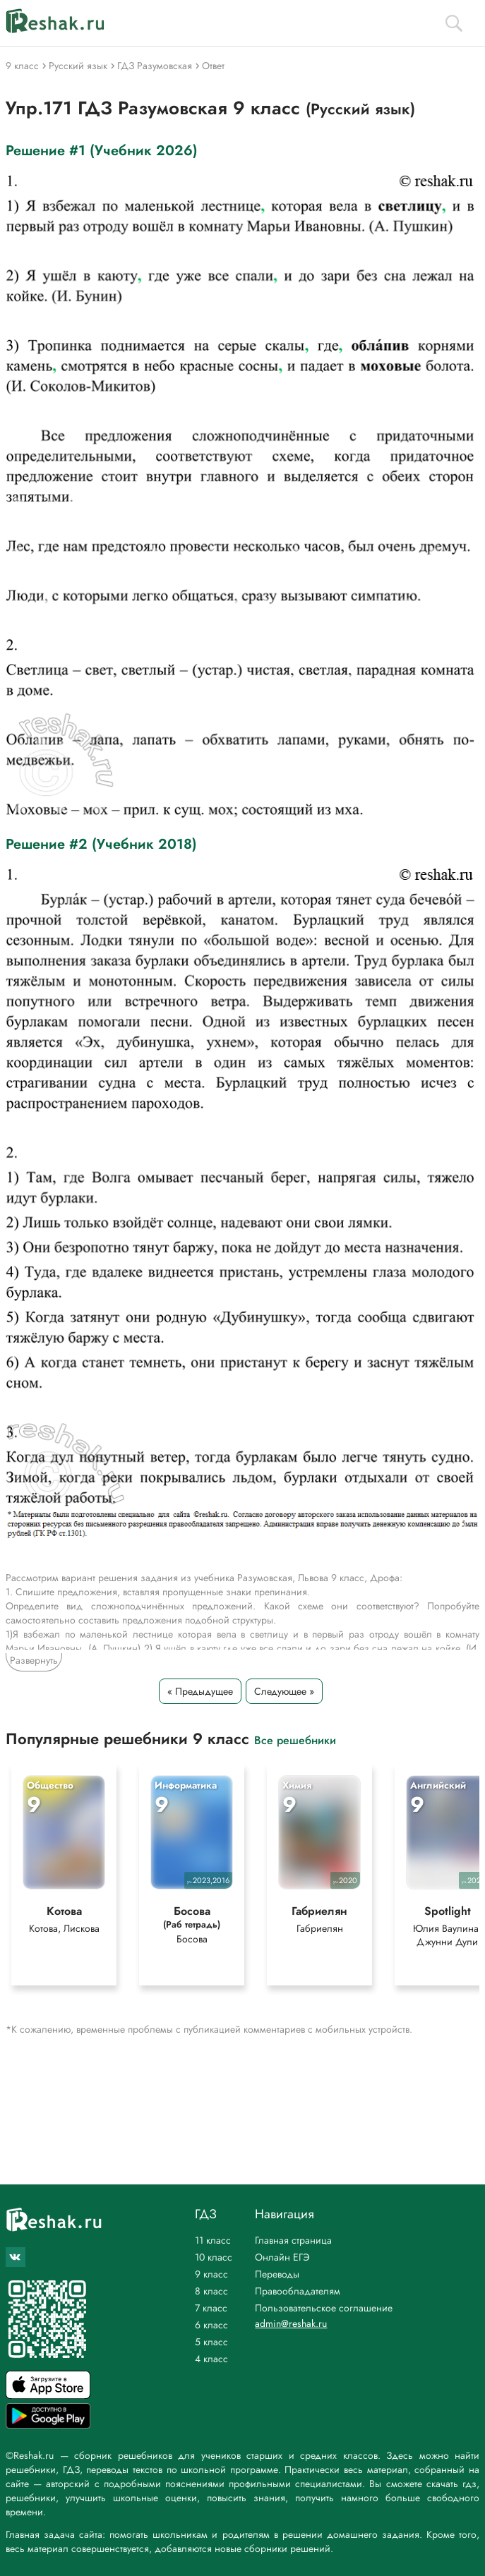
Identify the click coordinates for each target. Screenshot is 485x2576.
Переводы (277, 2274)
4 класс (211, 2359)
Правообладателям (297, 2291)
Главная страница (293, 2240)
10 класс (213, 2257)
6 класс (211, 2325)
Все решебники (295, 1739)
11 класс (213, 2240)
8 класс (211, 2291)
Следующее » (284, 1691)
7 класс (211, 2308)
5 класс (211, 2342)
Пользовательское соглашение (324, 2308)
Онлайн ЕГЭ (282, 2257)
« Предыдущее (200, 1691)
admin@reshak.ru (291, 2323)
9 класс (211, 2274)
